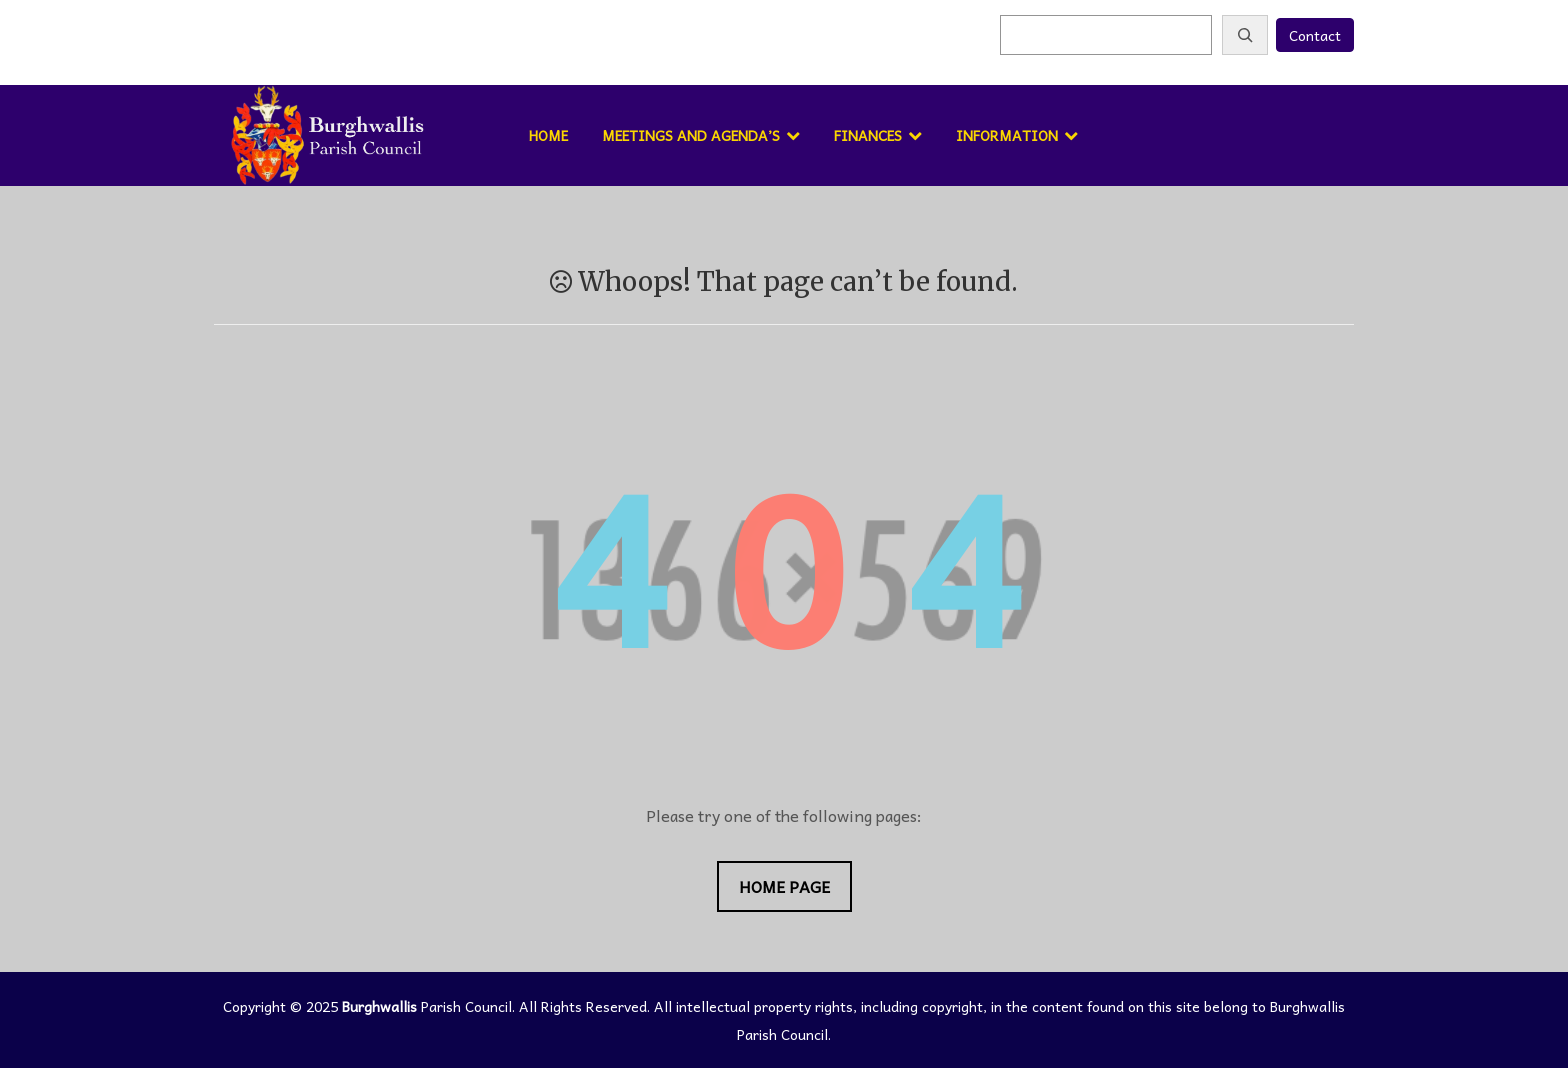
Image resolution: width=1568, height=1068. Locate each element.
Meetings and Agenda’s (691, 135)
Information (1007, 135)
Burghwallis (379, 1006)
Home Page (784, 886)
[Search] (1245, 35)
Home (548, 135)
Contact (1315, 35)
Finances (868, 135)
